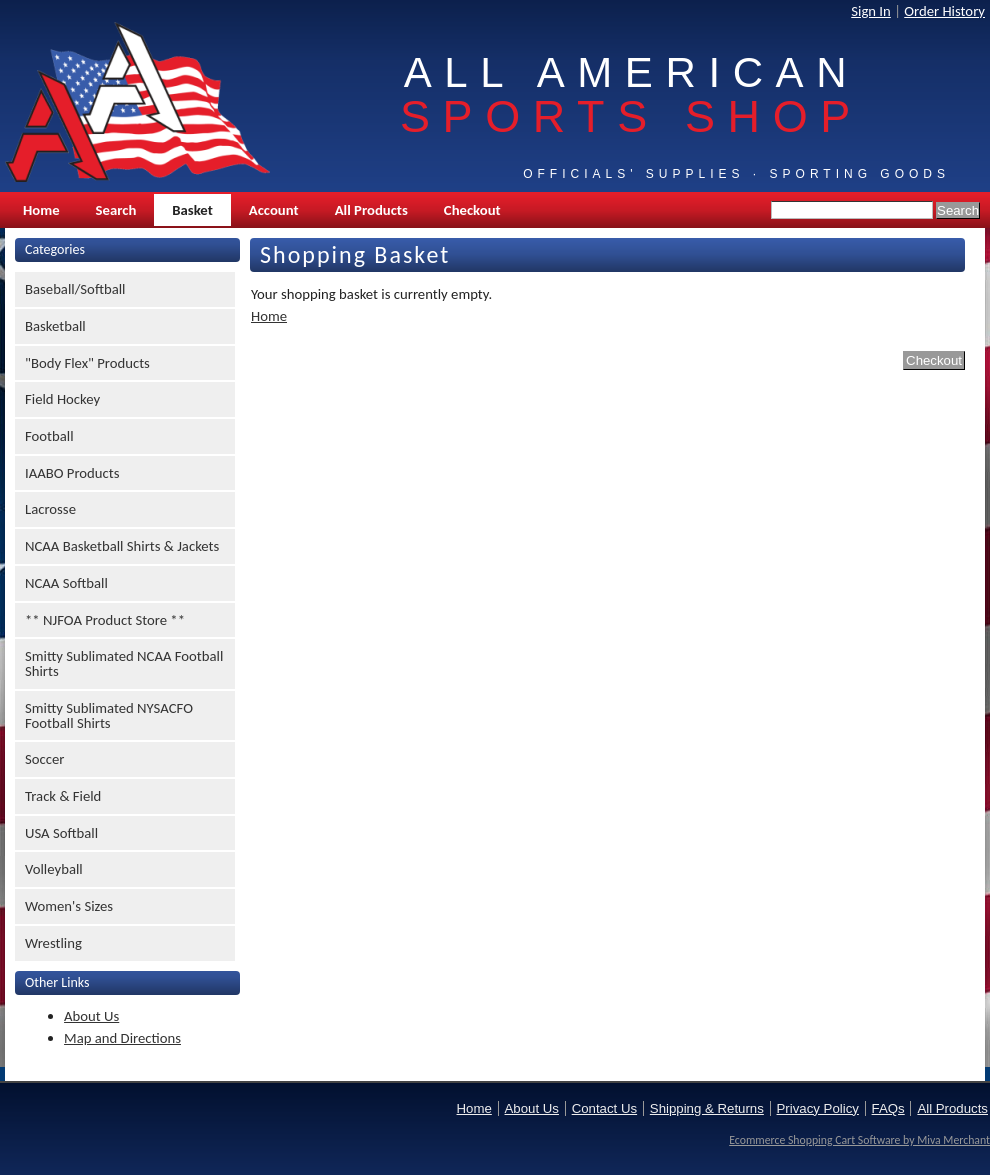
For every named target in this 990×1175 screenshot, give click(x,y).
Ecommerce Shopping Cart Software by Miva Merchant (859, 1140)
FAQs (888, 1108)
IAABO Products (72, 473)
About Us (91, 1016)
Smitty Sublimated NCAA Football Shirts (124, 663)
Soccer (44, 759)
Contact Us (604, 1108)
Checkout (472, 210)
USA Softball (61, 833)
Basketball (55, 326)
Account (274, 210)
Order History (944, 11)
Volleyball (54, 869)
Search (116, 210)
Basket (192, 210)
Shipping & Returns (707, 1108)
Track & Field (63, 796)
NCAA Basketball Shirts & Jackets (122, 546)
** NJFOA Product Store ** (105, 620)
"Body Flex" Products (87, 363)
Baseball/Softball (75, 289)
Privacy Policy (818, 1108)
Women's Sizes (69, 906)
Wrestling (53, 943)
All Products (371, 210)
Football (49, 436)
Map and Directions (122, 1038)
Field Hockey (62, 399)
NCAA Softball (66, 583)
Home (41, 210)
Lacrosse (50, 509)
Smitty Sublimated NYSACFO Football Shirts (109, 715)
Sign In (871, 11)
